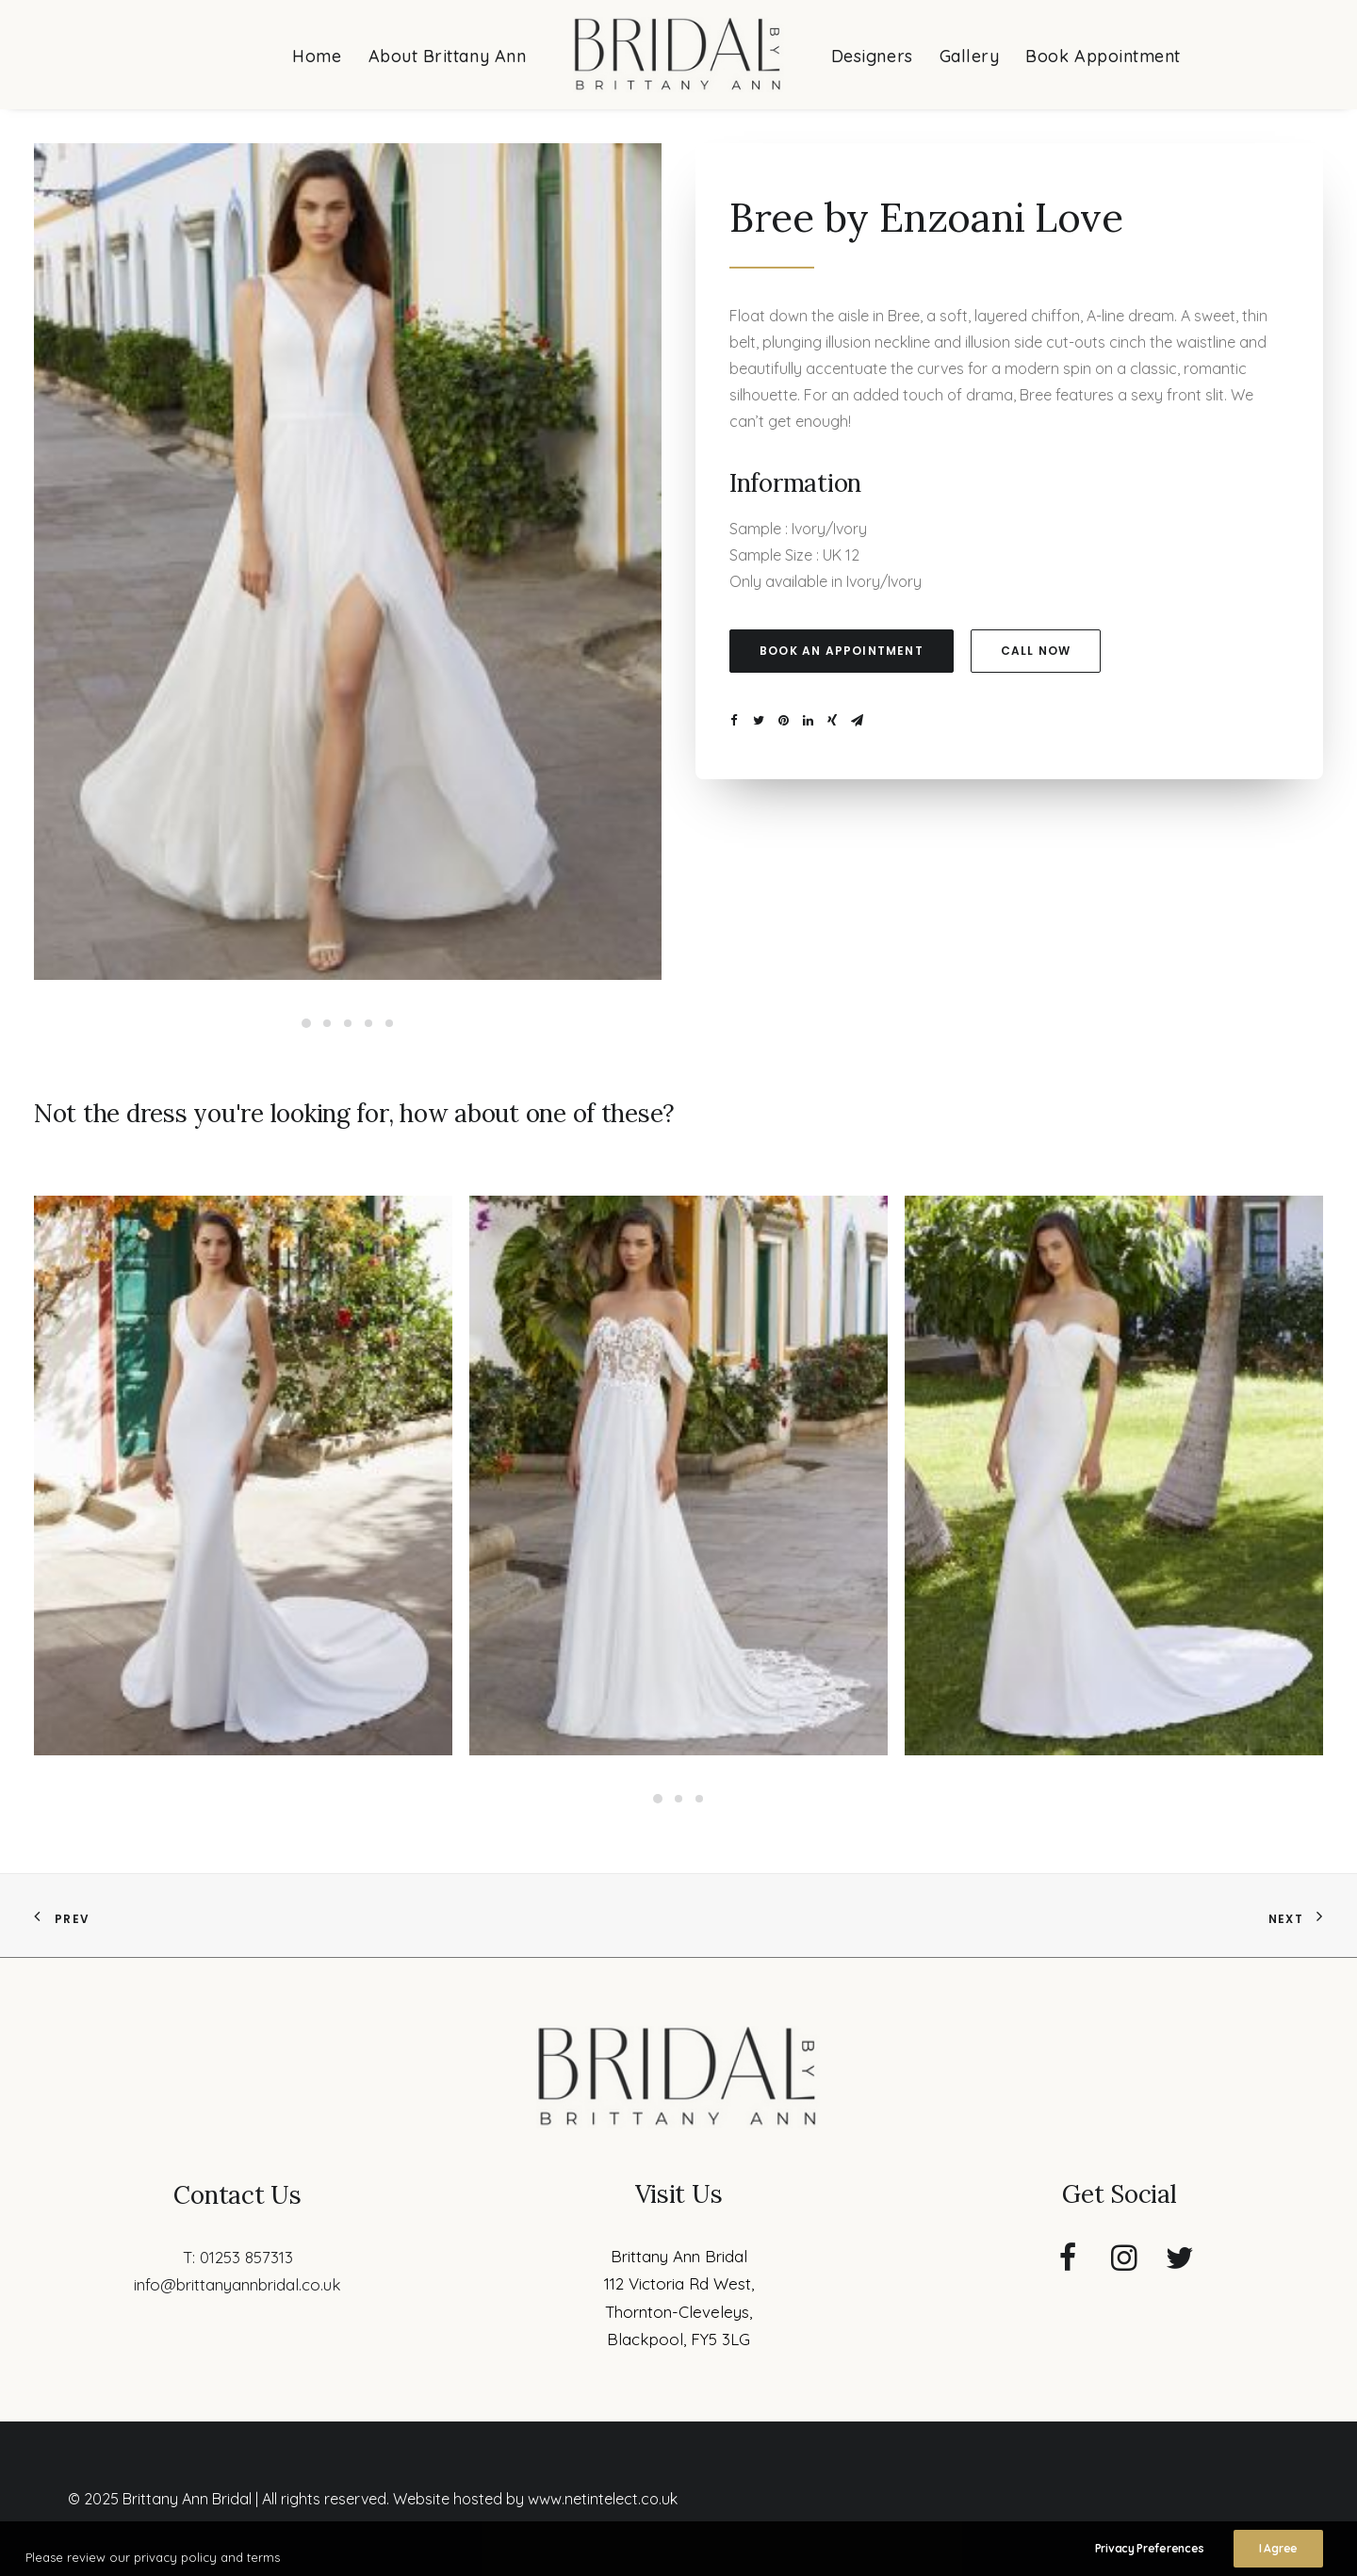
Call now (1036, 651)
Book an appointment (842, 651)
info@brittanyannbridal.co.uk (237, 2284)
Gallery (970, 56)
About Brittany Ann (447, 56)
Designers (872, 56)
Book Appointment (1103, 56)
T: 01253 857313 (238, 2257)
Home (316, 56)
